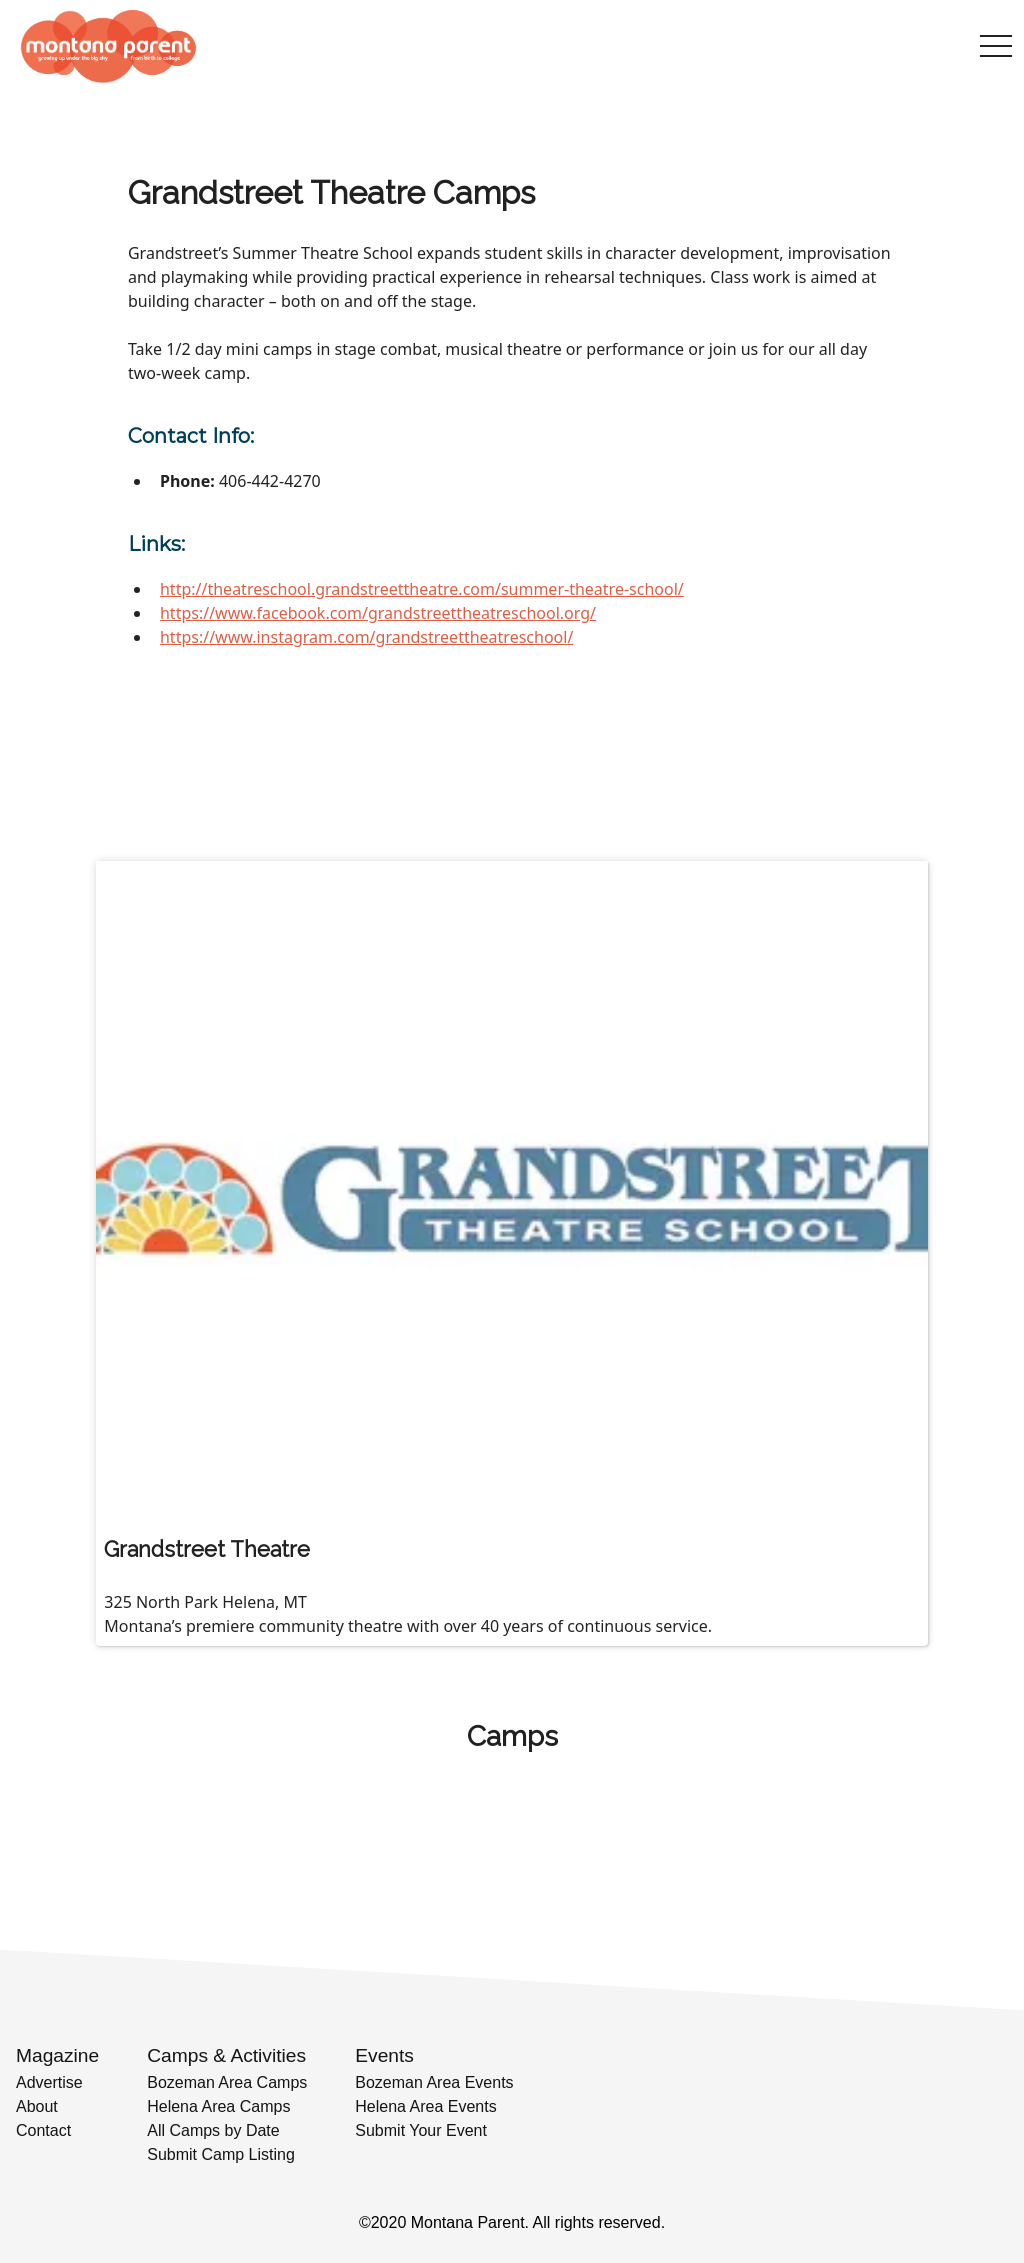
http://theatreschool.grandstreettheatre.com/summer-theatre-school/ (422, 589)
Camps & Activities (226, 2055)
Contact (43, 2130)
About (37, 2106)
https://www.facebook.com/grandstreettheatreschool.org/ (378, 613)
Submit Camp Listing (221, 2154)
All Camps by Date (213, 2130)
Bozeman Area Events (434, 2082)
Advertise (49, 2082)
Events (384, 2055)
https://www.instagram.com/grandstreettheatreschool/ (366, 637)
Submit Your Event (421, 2130)
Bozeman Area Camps (227, 2082)
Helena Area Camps (218, 2106)
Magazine (57, 2055)
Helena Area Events (425, 2106)
